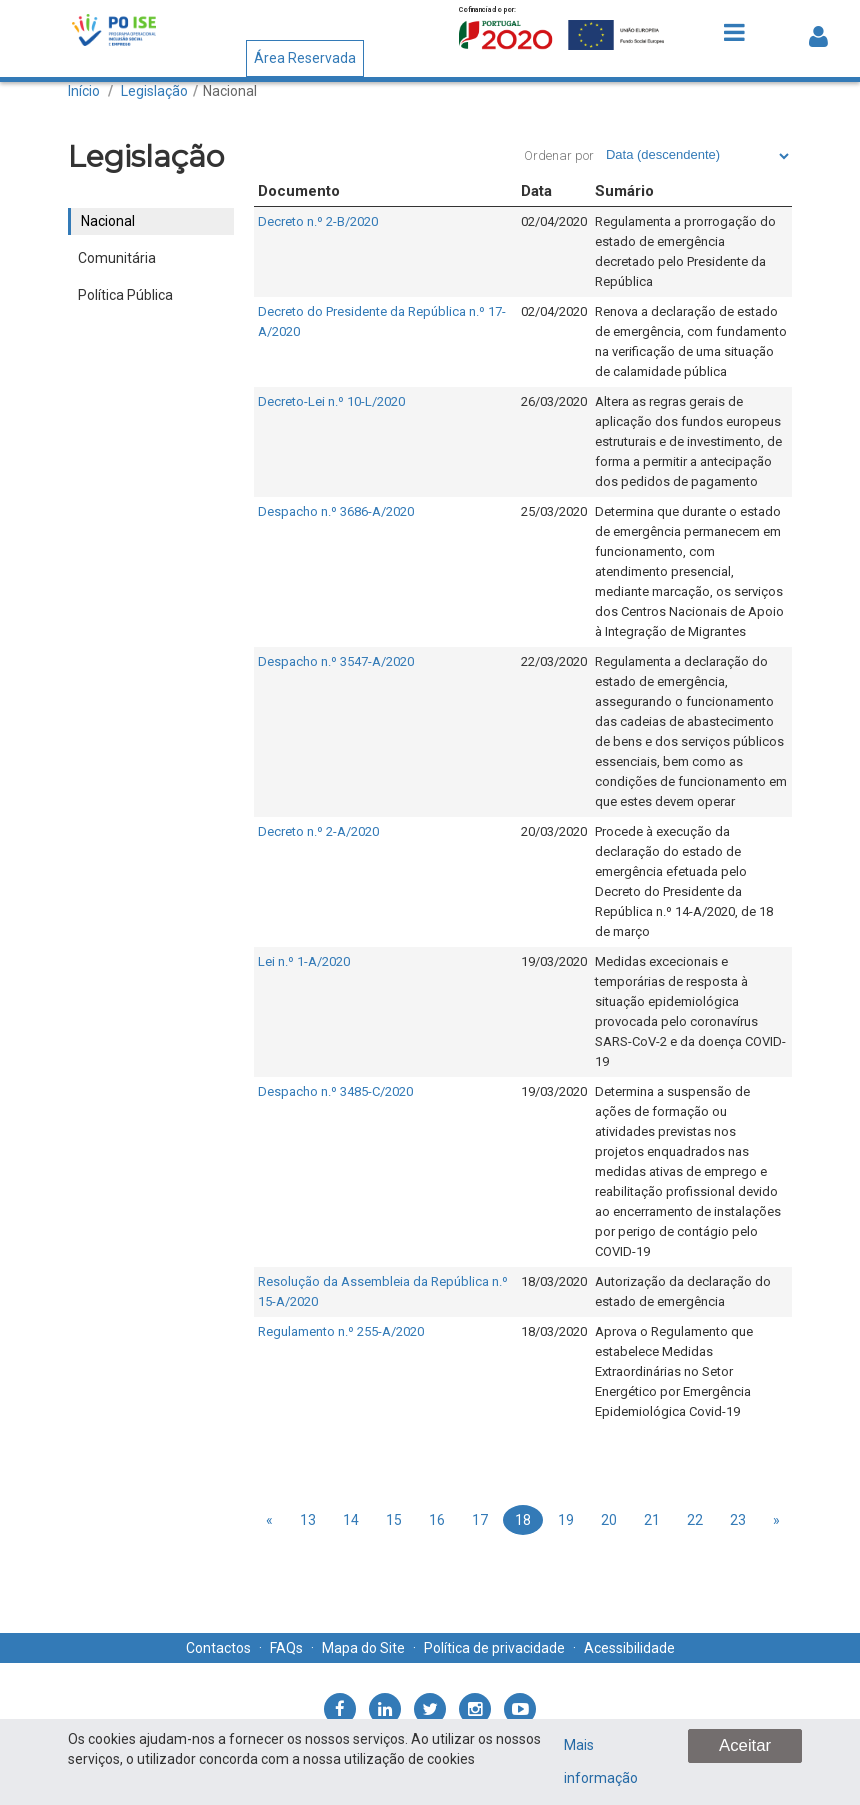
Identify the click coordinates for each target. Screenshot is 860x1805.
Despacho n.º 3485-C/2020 (335, 1091)
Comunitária (117, 258)
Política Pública (125, 295)
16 (437, 1520)
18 (523, 1520)
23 (738, 1520)
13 (308, 1520)
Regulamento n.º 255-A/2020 (341, 1331)
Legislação (154, 91)
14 (351, 1520)
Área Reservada (305, 58)
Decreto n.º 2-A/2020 (318, 831)
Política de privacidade (494, 1648)
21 (652, 1520)
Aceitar (745, 1745)
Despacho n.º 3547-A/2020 (336, 661)
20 (609, 1520)
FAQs (286, 1648)
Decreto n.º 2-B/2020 (318, 221)
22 (695, 1520)
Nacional (230, 91)
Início (84, 91)
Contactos (218, 1648)
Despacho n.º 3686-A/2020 (336, 511)
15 (394, 1520)
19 (566, 1520)
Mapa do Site (363, 1648)
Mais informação (601, 1761)
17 (480, 1520)
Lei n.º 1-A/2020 (304, 961)
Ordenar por (559, 155)
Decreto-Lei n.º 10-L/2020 (331, 401)
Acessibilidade (629, 1648)
